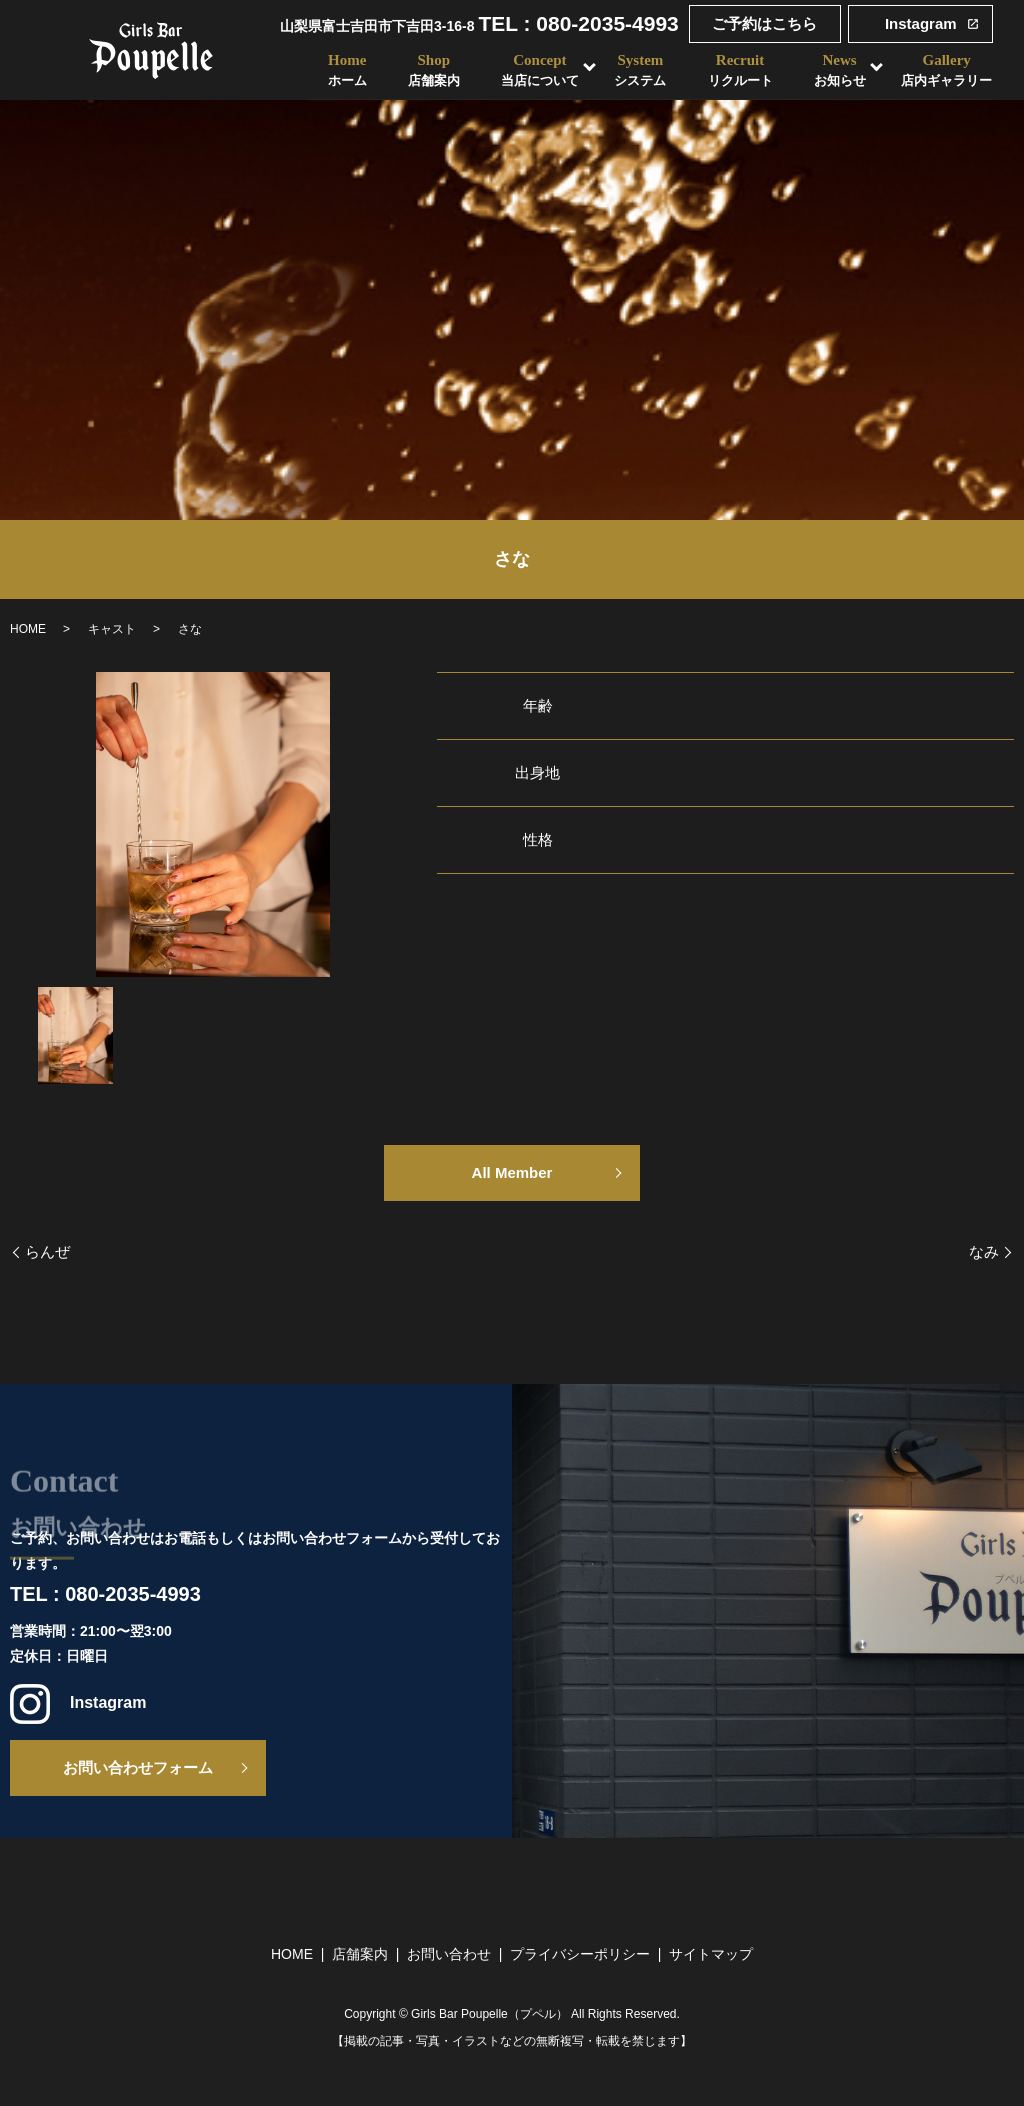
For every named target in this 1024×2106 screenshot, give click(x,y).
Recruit (739, 70)
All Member (512, 1172)
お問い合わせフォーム (138, 1767)
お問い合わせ (449, 1954)
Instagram (921, 23)
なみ (984, 1251)
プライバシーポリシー (580, 1954)
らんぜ (47, 1251)
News (840, 70)
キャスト (112, 629)
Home (343, 70)
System (639, 70)
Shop (431, 70)
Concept (538, 70)
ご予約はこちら (764, 23)
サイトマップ (711, 1954)
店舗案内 (360, 1954)
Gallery (947, 70)
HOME (28, 629)
